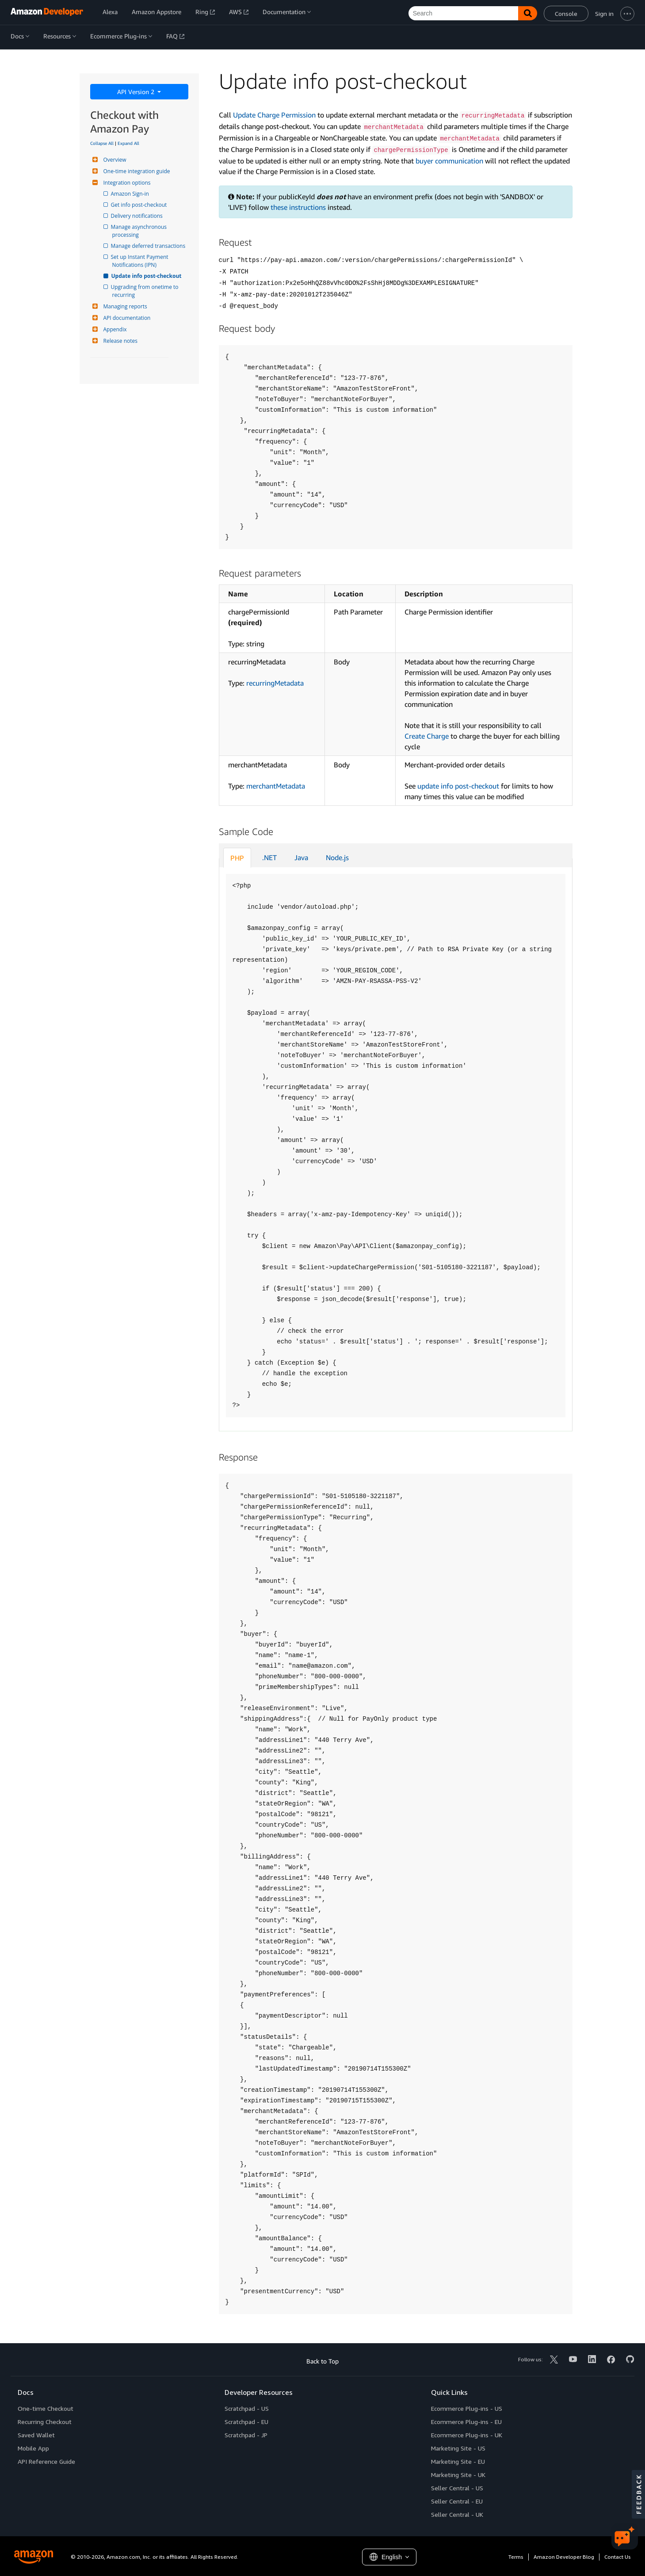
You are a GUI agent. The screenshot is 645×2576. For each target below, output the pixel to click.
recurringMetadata (275, 683)
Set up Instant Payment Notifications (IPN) (141, 261)
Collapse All (102, 143)
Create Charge (427, 736)
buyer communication (449, 160)
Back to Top (322, 2361)
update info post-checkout (458, 786)
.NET (269, 857)
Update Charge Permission (274, 114)
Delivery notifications (137, 216)
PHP (237, 858)
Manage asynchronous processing (140, 231)
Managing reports (124, 306)
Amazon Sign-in (130, 193)
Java (301, 857)
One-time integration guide (135, 171)
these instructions (298, 207)
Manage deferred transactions (149, 246)
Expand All (128, 143)
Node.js (337, 857)
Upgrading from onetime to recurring (146, 291)
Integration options (126, 182)
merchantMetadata (275, 786)
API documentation (126, 318)
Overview (113, 159)
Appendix (114, 329)
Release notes (119, 341)
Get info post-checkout (139, 205)
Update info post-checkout (147, 276)
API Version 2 (136, 91)
